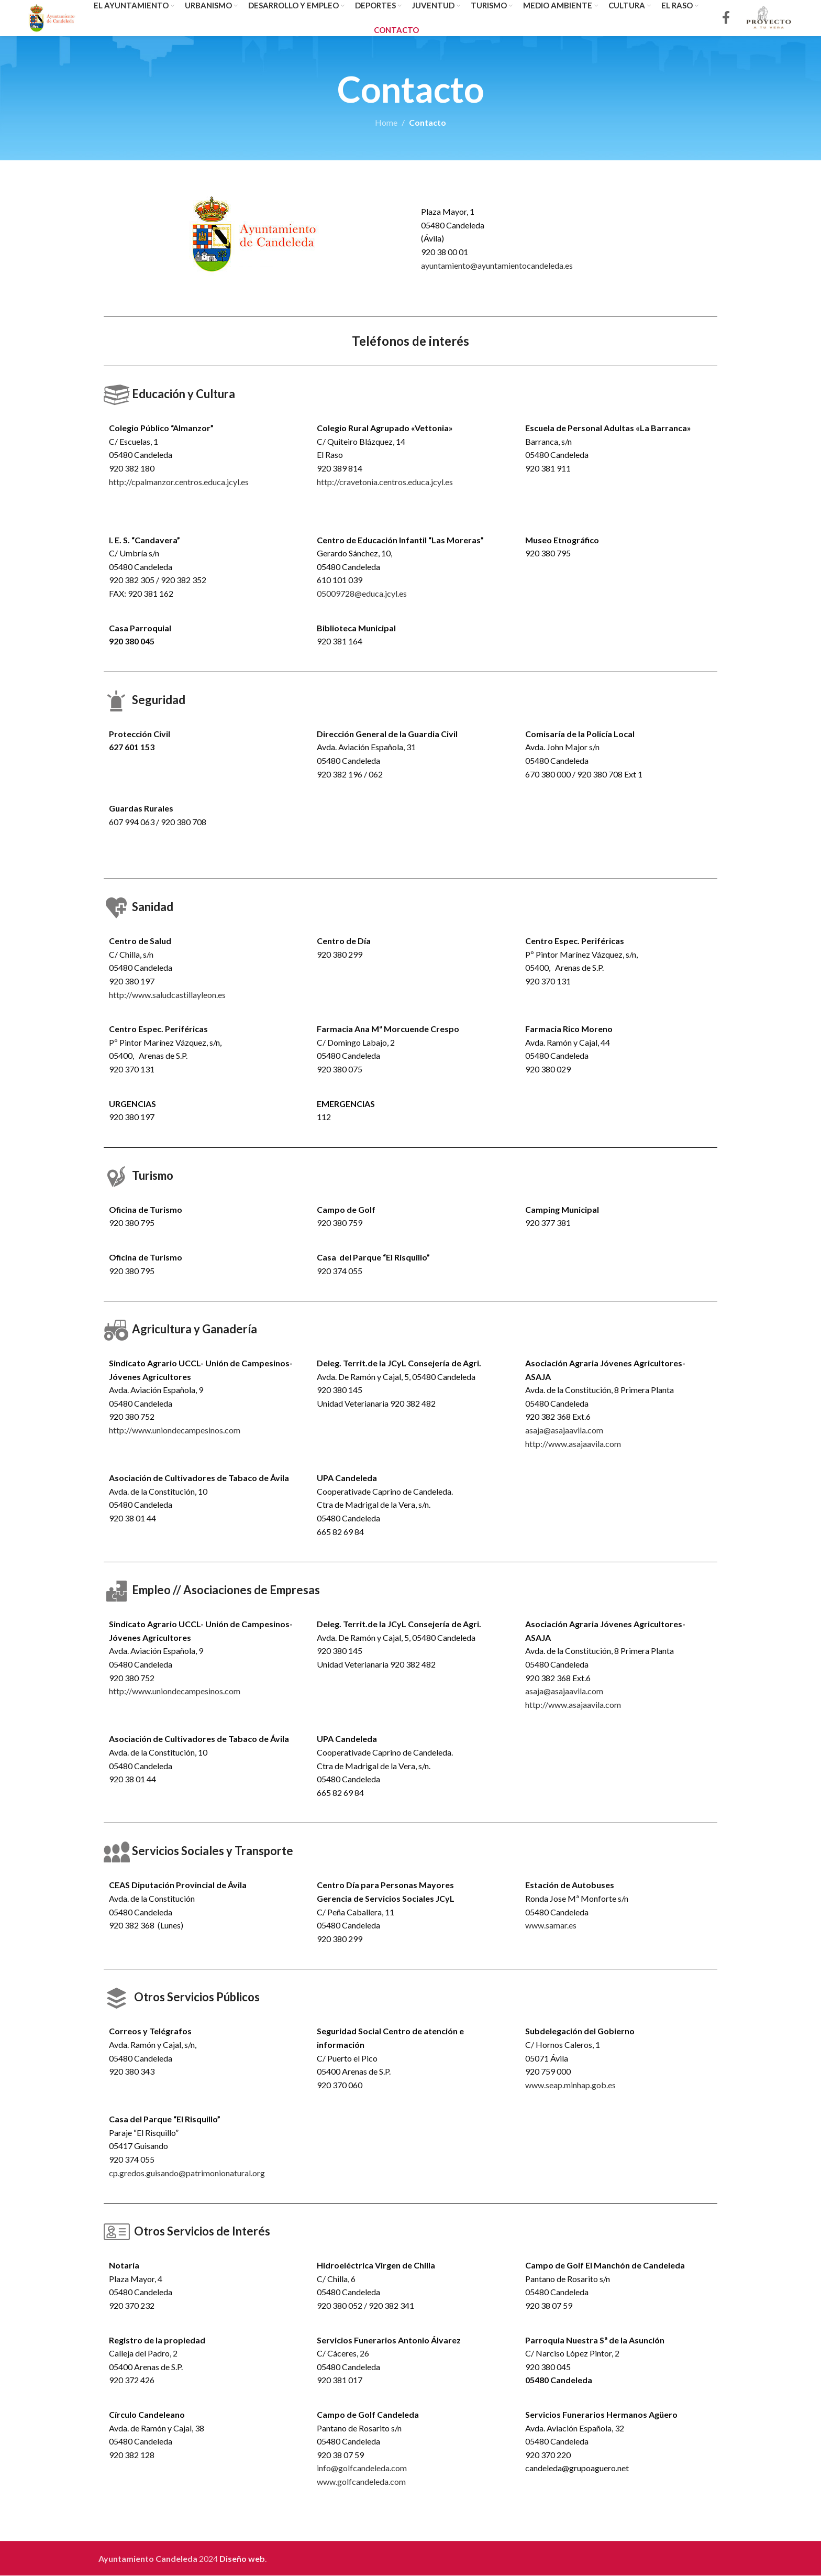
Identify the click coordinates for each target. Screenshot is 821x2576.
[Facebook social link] (726, 18)
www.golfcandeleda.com (361, 2482)
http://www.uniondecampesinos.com (174, 1430)
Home (386, 123)
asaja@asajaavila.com (564, 1430)
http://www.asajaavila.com (573, 1444)
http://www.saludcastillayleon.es (167, 995)
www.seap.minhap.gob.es (570, 2085)
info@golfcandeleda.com (362, 2468)
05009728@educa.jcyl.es (362, 594)
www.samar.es (550, 1926)
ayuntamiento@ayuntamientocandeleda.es (497, 266)
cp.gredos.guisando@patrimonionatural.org (187, 2173)
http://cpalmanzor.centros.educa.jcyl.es (179, 482)
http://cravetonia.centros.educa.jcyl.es (385, 482)
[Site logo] (52, 17)
